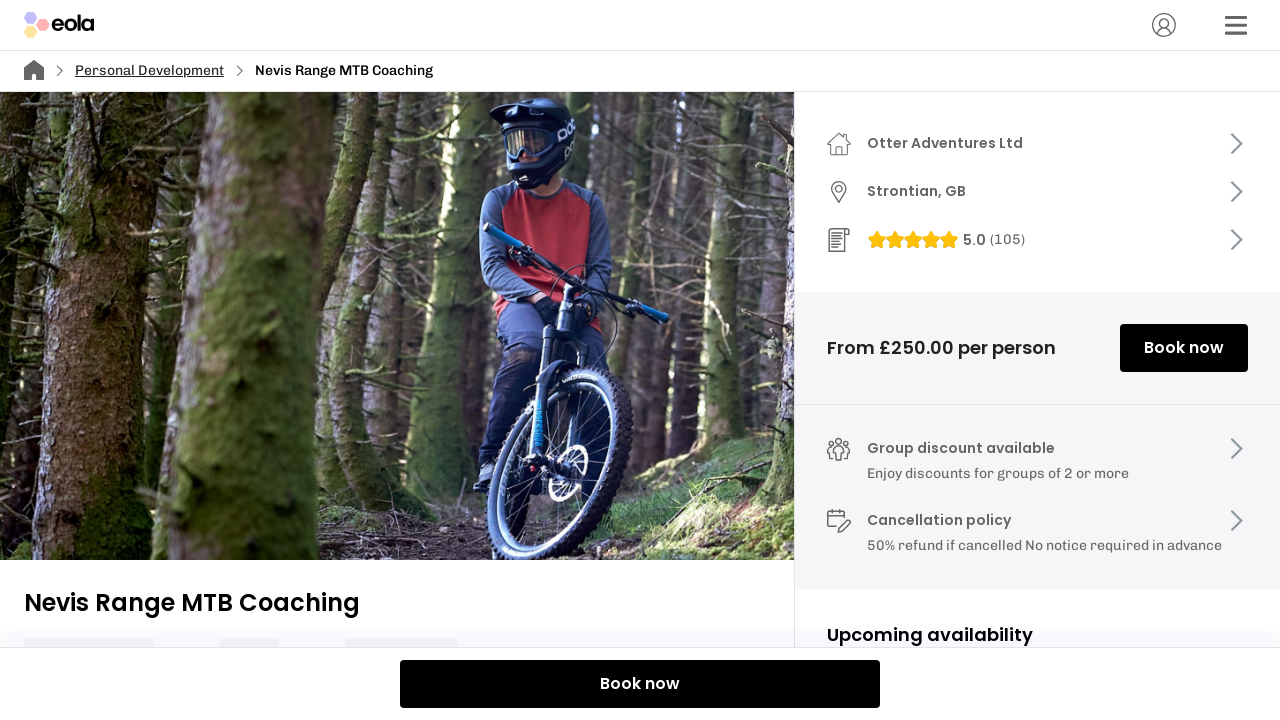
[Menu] (1236, 25)
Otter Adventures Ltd (945, 143)
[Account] (1164, 25)
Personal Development (149, 70)
